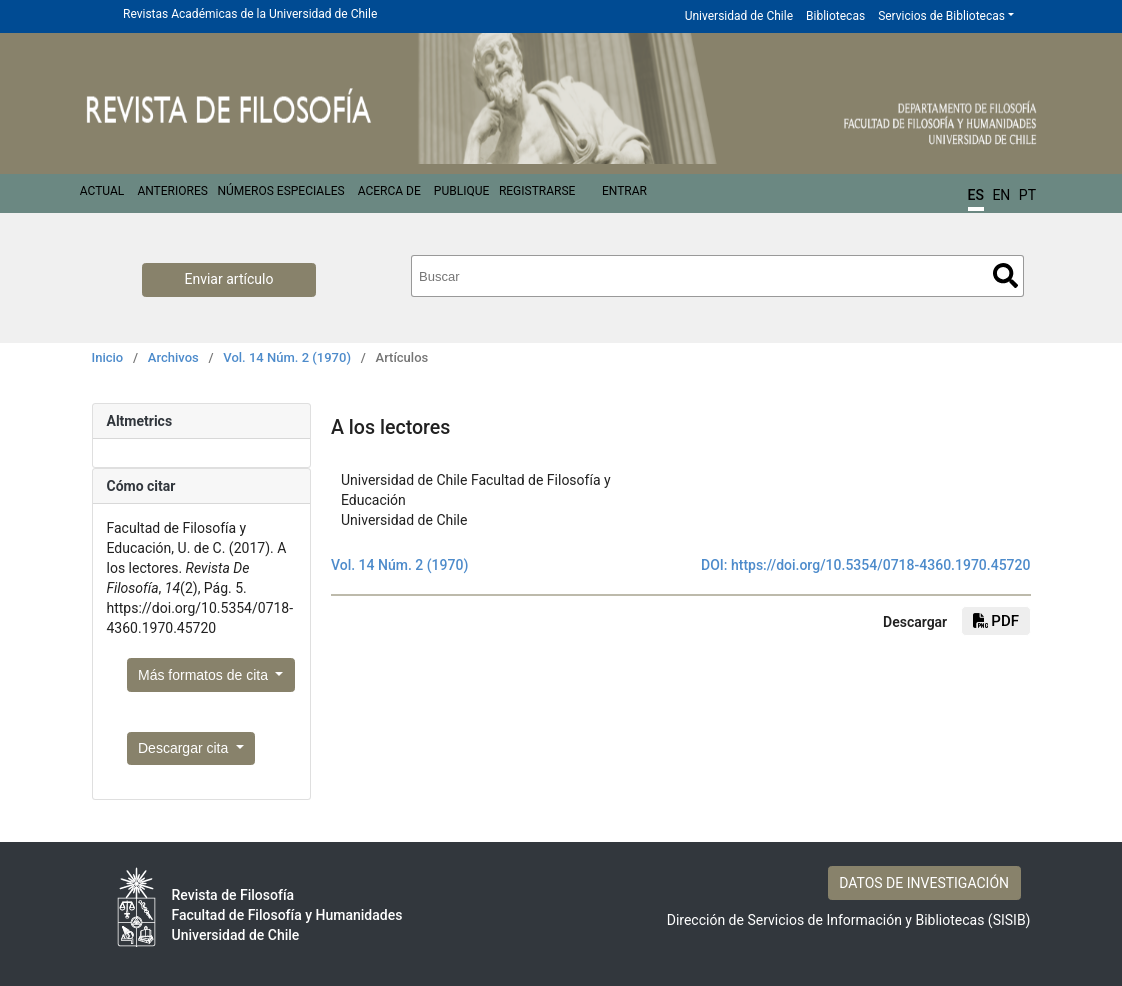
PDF (996, 621)
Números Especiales (280, 191)
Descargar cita (185, 748)
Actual (102, 191)
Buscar (1005, 275)
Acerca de (389, 191)
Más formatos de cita (205, 675)
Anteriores (172, 191)
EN (1001, 195)
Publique (461, 191)
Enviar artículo (229, 279)
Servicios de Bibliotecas (941, 16)
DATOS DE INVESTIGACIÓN (924, 883)
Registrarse (537, 191)
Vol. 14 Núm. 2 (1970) (287, 357)
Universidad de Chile (739, 16)
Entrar (624, 191)
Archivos (173, 357)
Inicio (108, 357)
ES (976, 195)
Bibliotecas (835, 16)
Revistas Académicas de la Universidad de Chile (250, 14)
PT (1027, 195)
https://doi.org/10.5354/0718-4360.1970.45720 (881, 565)
